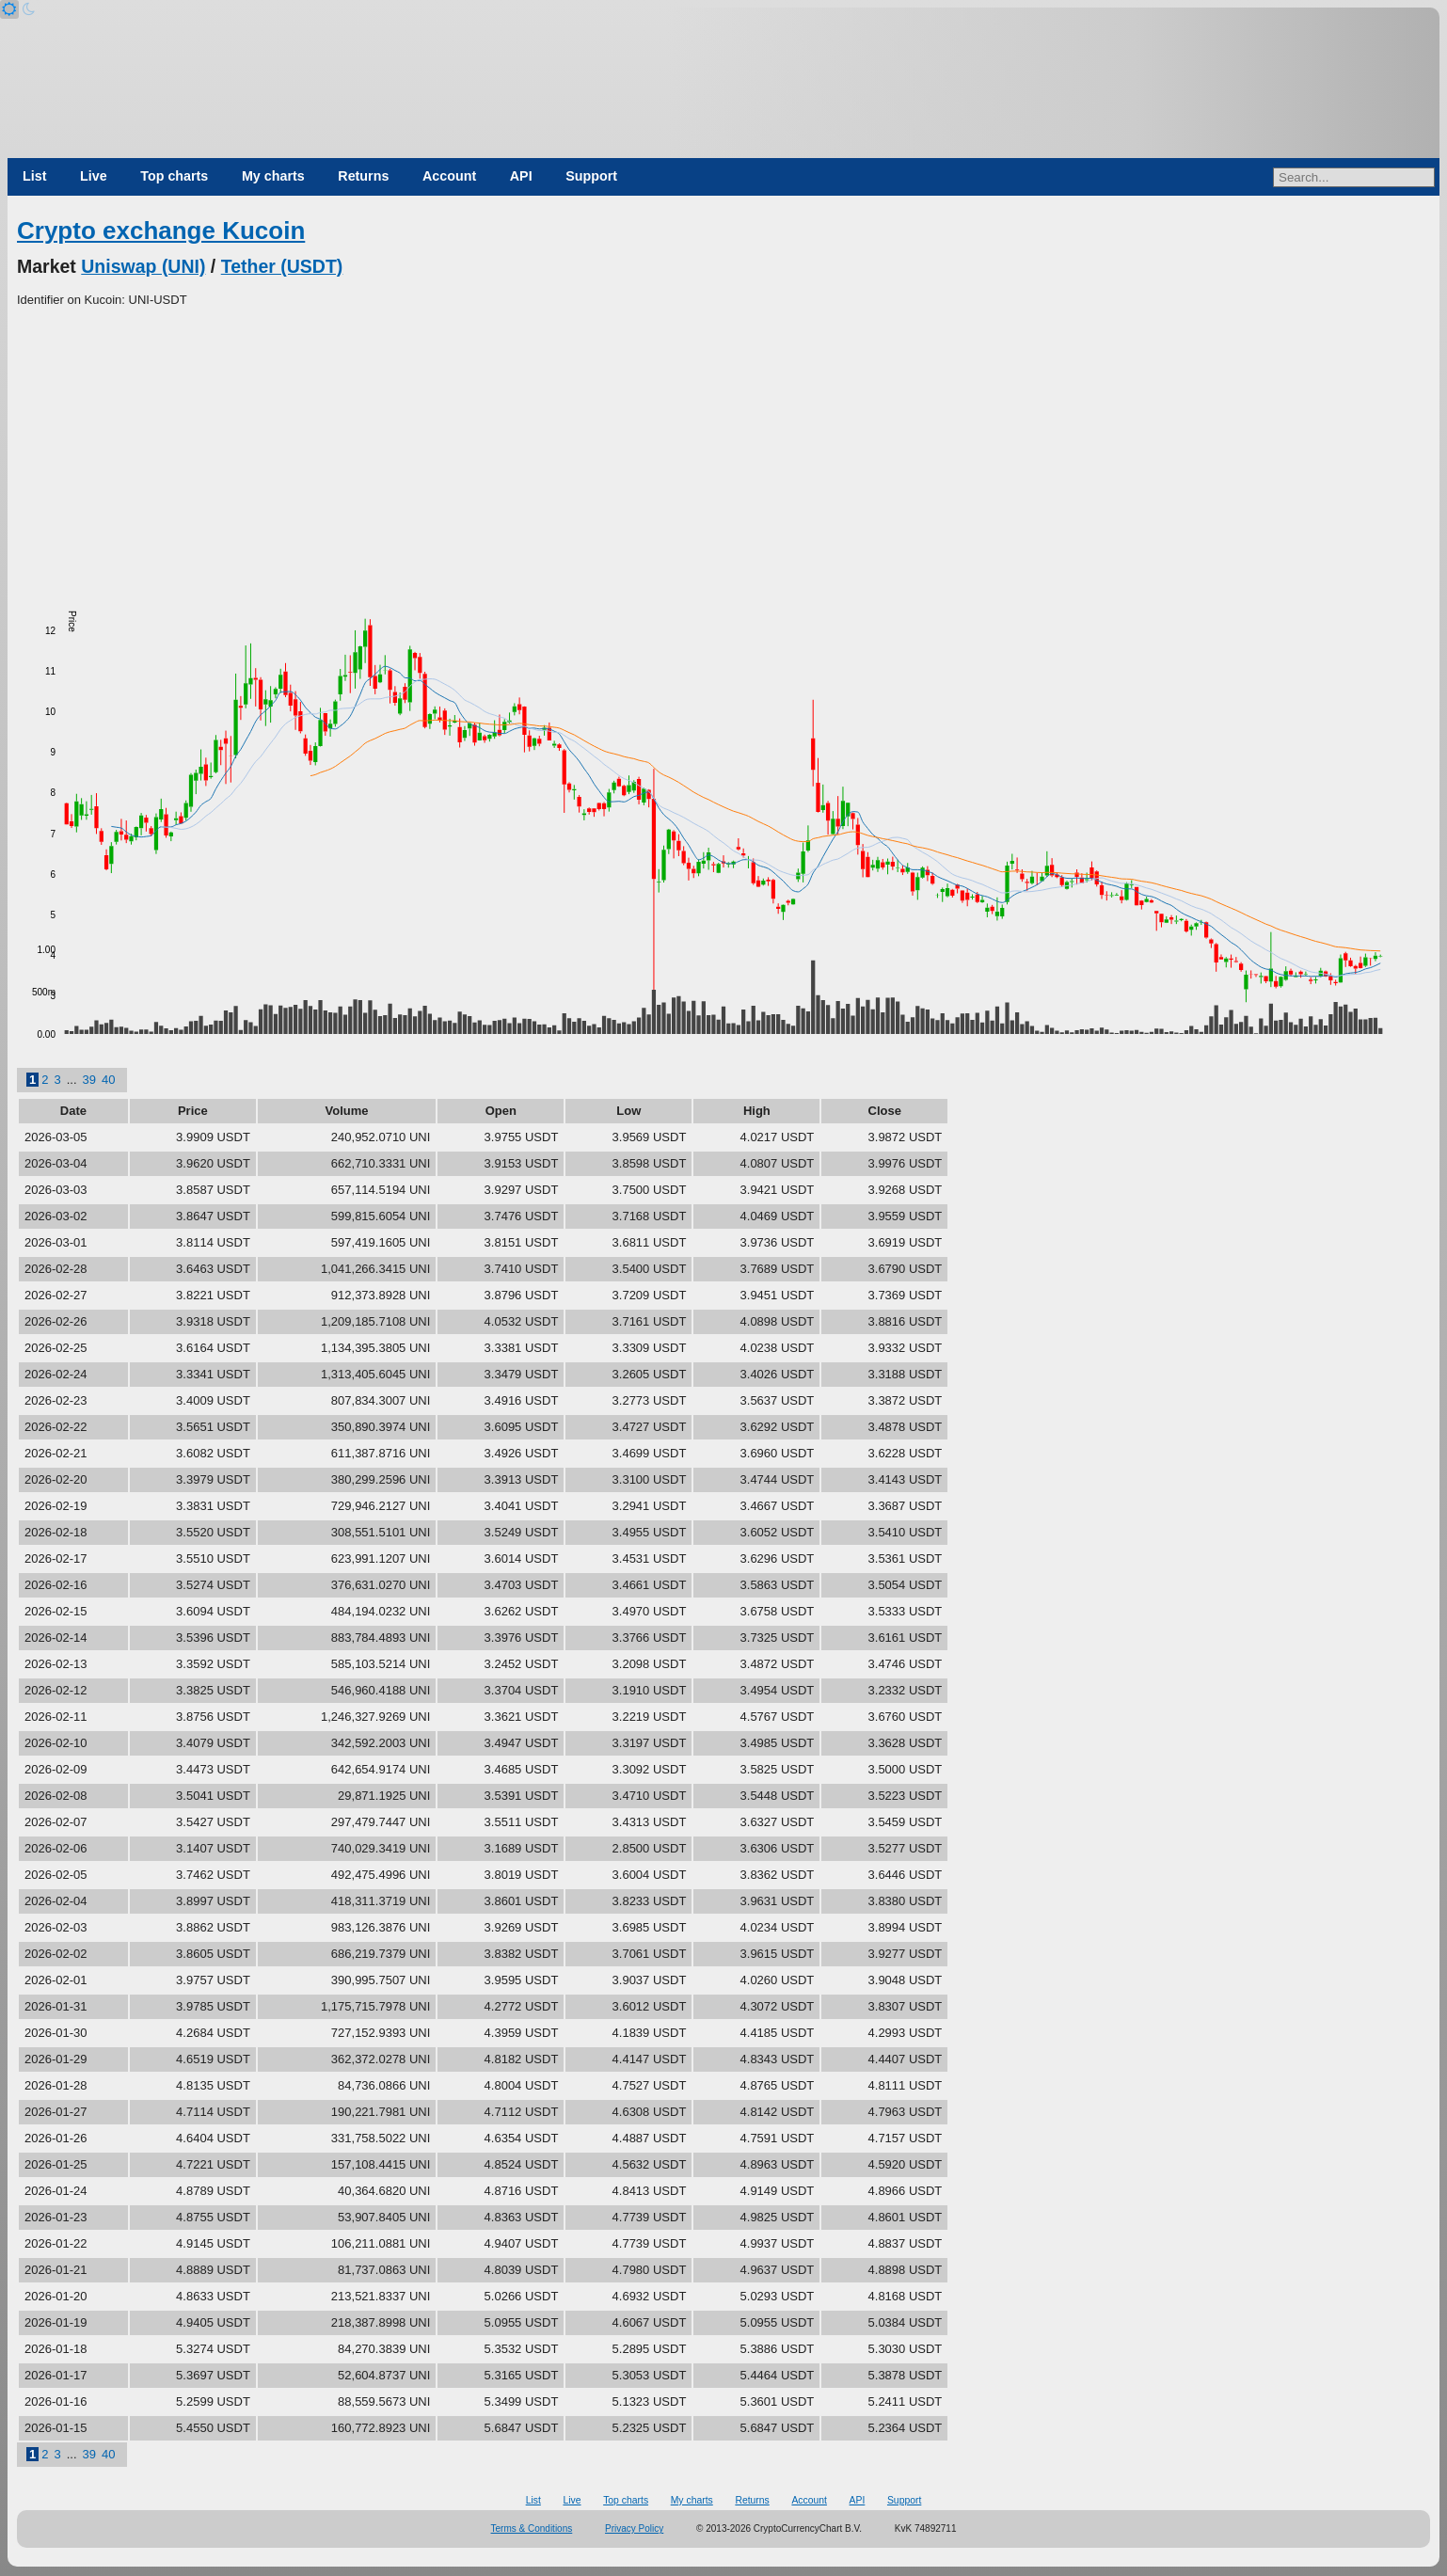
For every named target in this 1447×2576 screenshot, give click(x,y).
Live (93, 175)
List (34, 175)
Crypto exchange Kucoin (161, 230)
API (521, 175)
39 (89, 1080)
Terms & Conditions (532, 2528)
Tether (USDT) (282, 266)
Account (449, 175)
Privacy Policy (634, 2528)
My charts (273, 175)
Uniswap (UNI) (143, 266)
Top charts (174, 175)
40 (108, 1080)
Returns (363, 175)
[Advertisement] (723, 450)
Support (591, 175)
